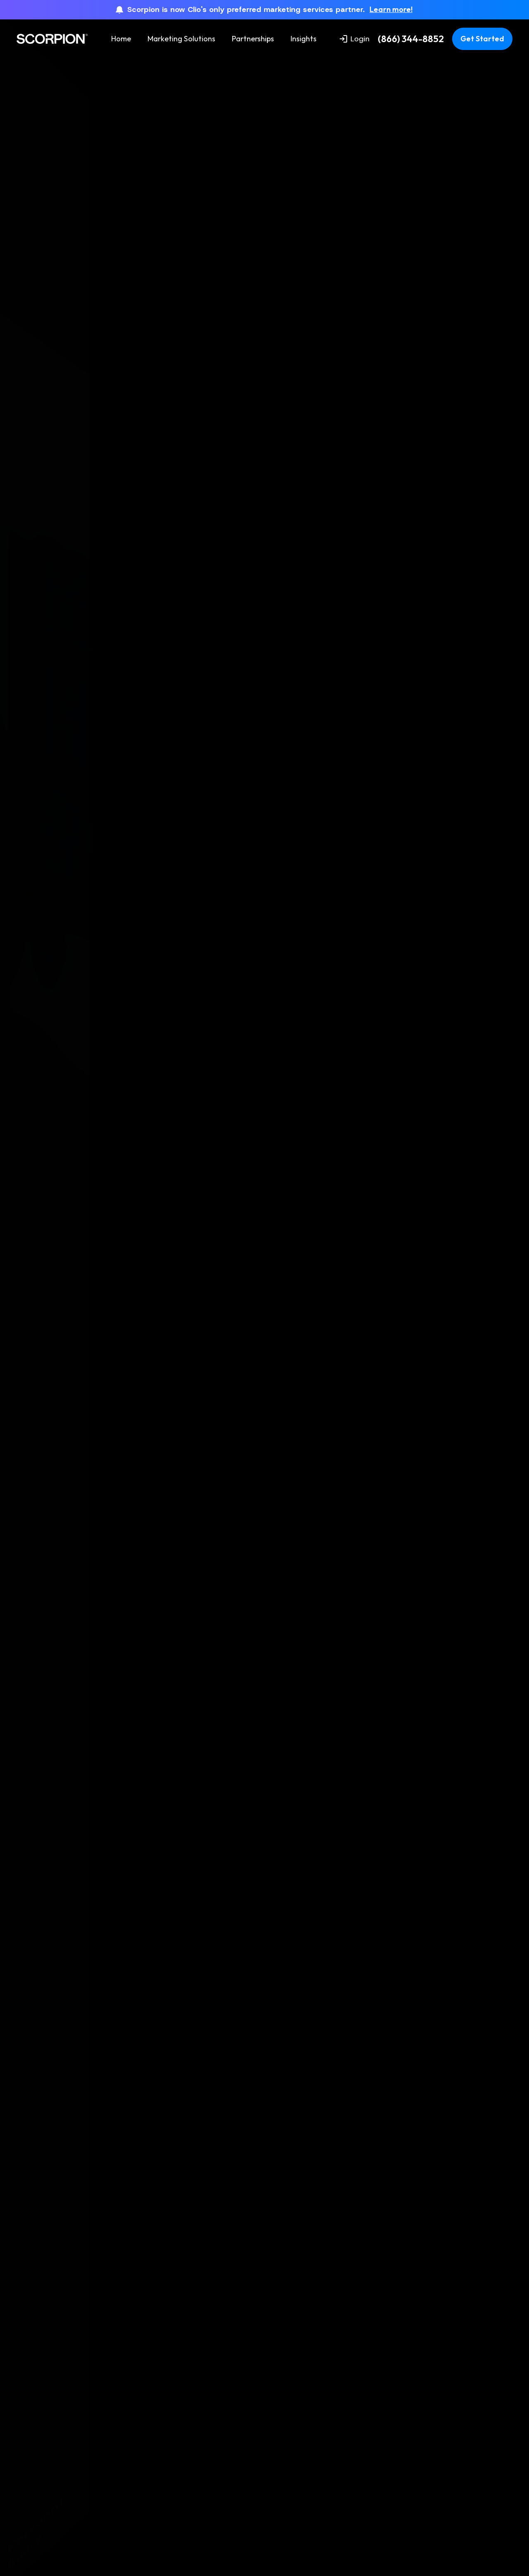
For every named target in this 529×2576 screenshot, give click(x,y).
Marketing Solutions (181, 38)
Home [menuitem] (121, 38)
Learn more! (390, 9)
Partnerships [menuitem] (253, 38)
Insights (304, 38)
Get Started (482, 38)
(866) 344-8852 (411, 39)
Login (354, 39)
